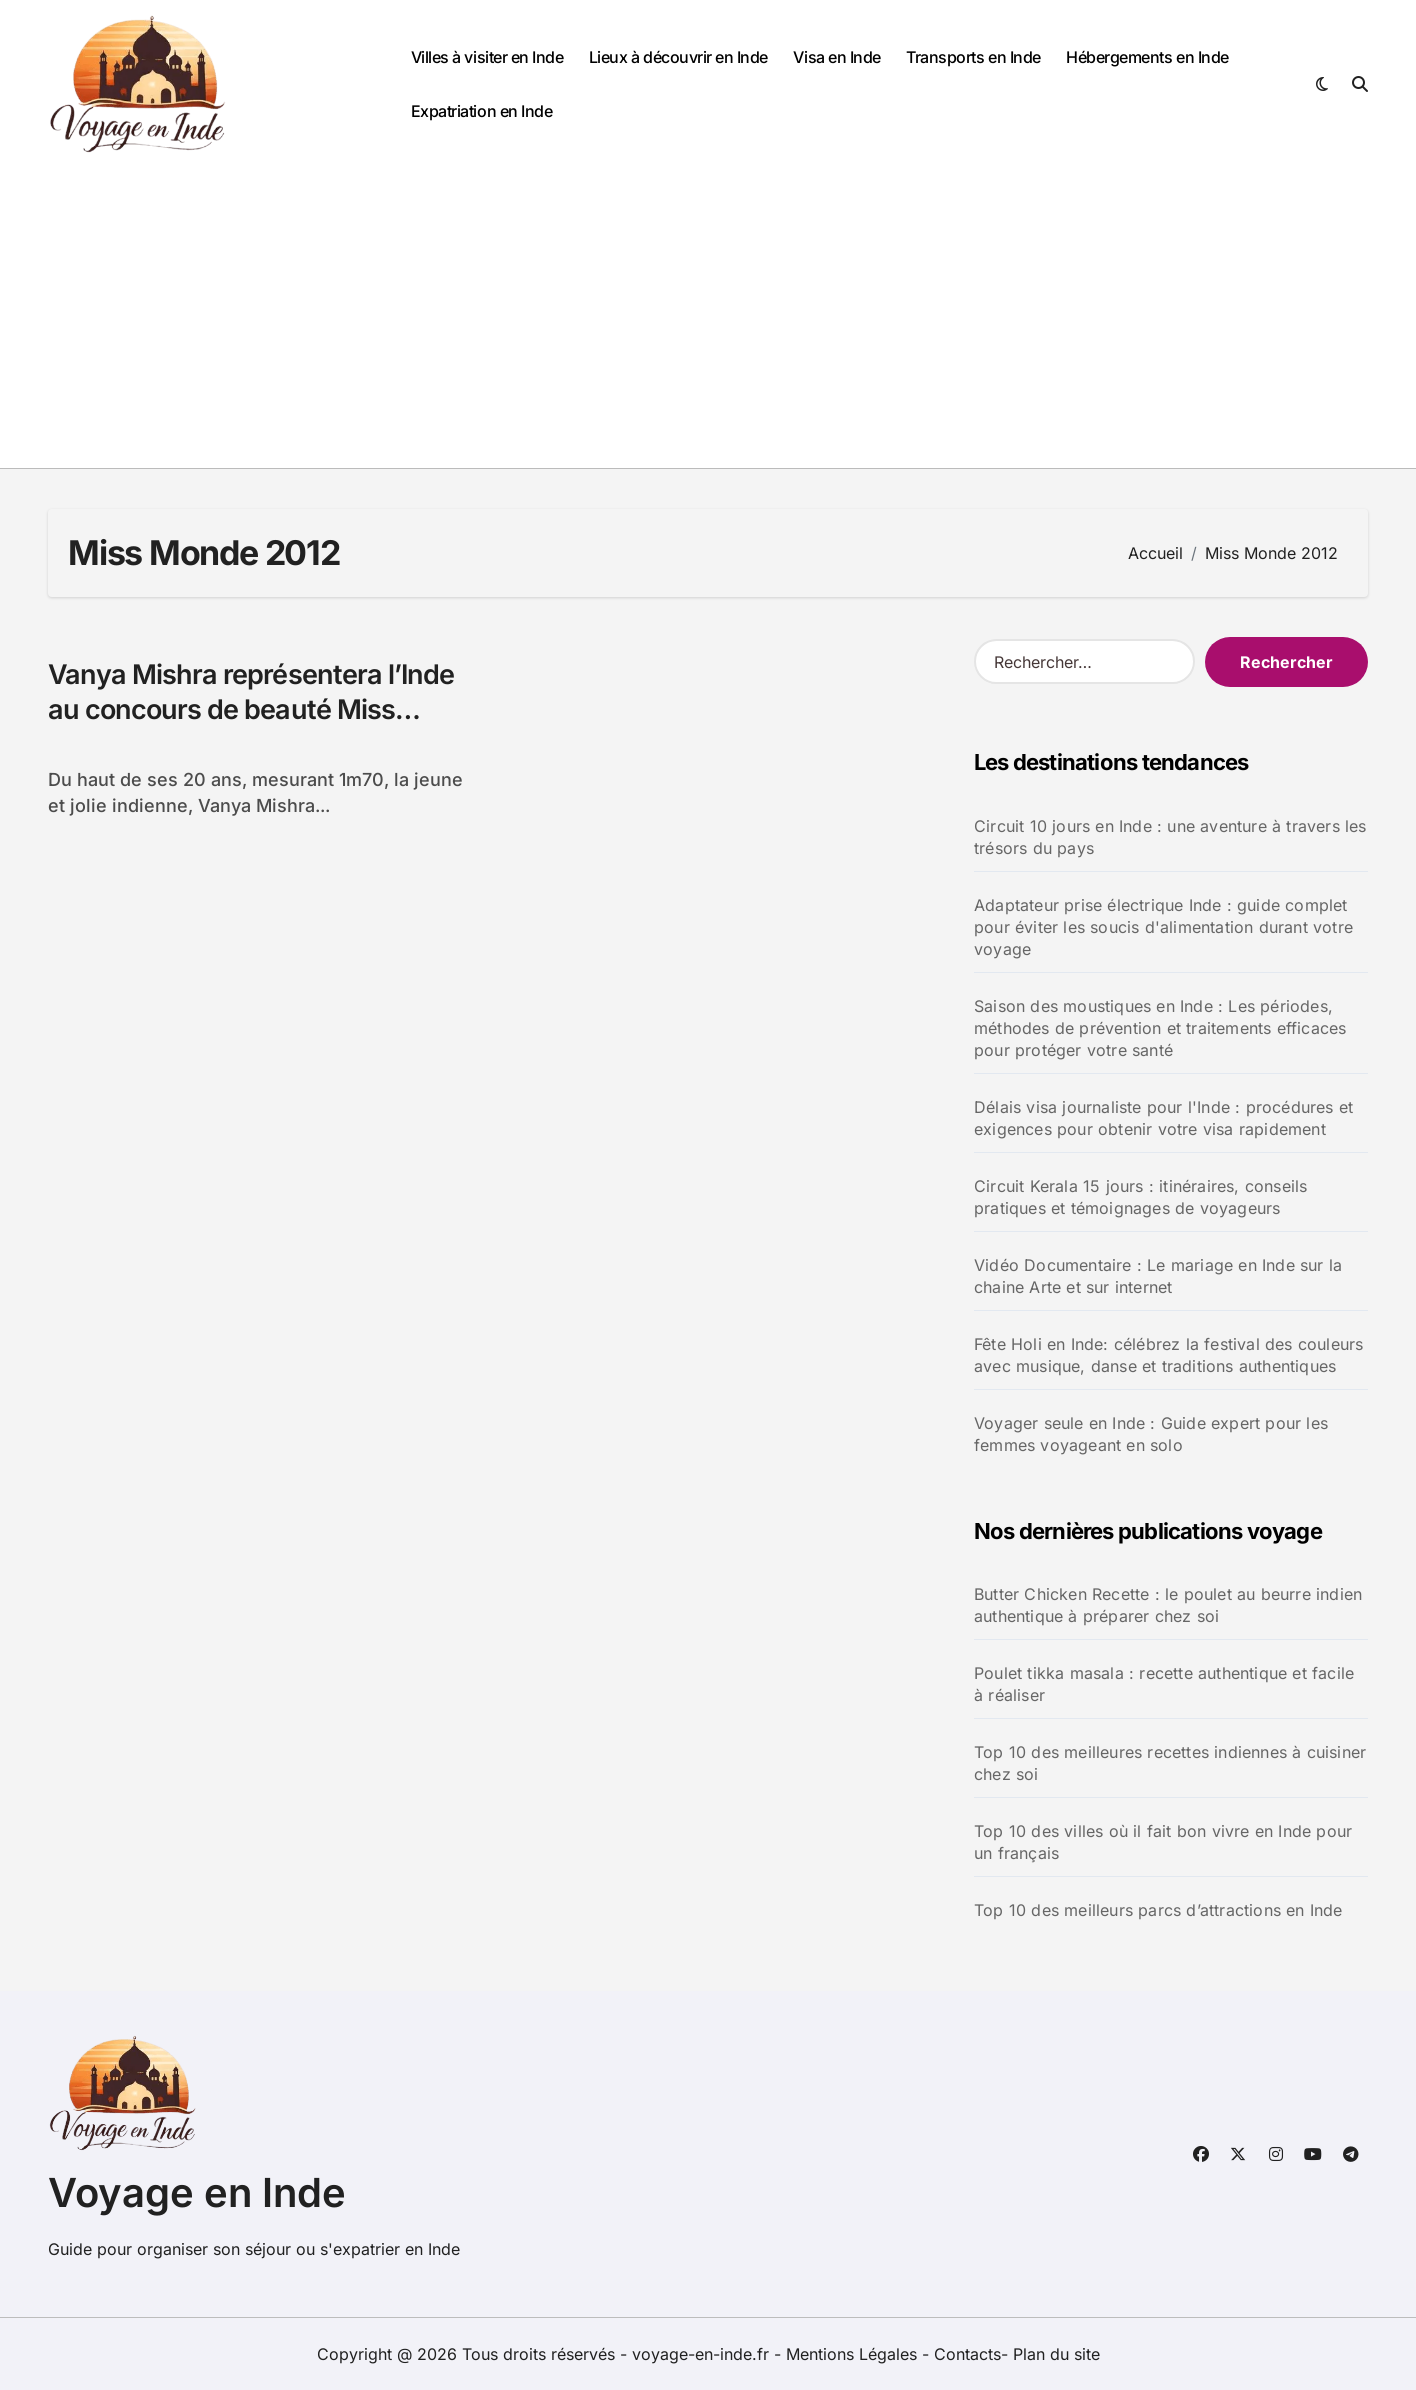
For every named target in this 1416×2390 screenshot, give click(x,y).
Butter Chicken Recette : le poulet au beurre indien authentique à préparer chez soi (1168, 1605)
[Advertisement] (708, 318)
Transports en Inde (973, 57)
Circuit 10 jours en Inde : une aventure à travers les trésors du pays (1170, 837)
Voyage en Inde (197, 2192)
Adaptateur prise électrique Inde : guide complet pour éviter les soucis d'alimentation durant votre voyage (1163, 927)
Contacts (967, 2354)
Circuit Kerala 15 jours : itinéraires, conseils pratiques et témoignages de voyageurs (1140, 1197)
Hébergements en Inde (1147, 57)
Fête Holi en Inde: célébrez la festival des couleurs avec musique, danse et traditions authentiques (1168, 1355)
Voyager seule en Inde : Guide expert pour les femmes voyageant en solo (1151, 1434)
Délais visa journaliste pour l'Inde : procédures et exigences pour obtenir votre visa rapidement (1163, 1118)
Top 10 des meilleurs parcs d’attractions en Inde (1158, 1910)
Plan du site (1056, 2354)
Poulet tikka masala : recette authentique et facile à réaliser (1164, 1684)
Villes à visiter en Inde (487, 57)
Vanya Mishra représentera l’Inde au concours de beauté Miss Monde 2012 (251, 709)
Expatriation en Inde (481, 111)
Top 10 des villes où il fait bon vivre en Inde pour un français (1163, 1842)
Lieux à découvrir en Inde (678, 57)
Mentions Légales (854, 2354)
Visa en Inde (836, 57)
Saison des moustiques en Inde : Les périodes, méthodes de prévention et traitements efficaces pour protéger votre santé (1160, 1028)
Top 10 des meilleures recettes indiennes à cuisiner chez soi (1170, 1763)
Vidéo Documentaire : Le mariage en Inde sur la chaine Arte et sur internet (1158, 1276)
